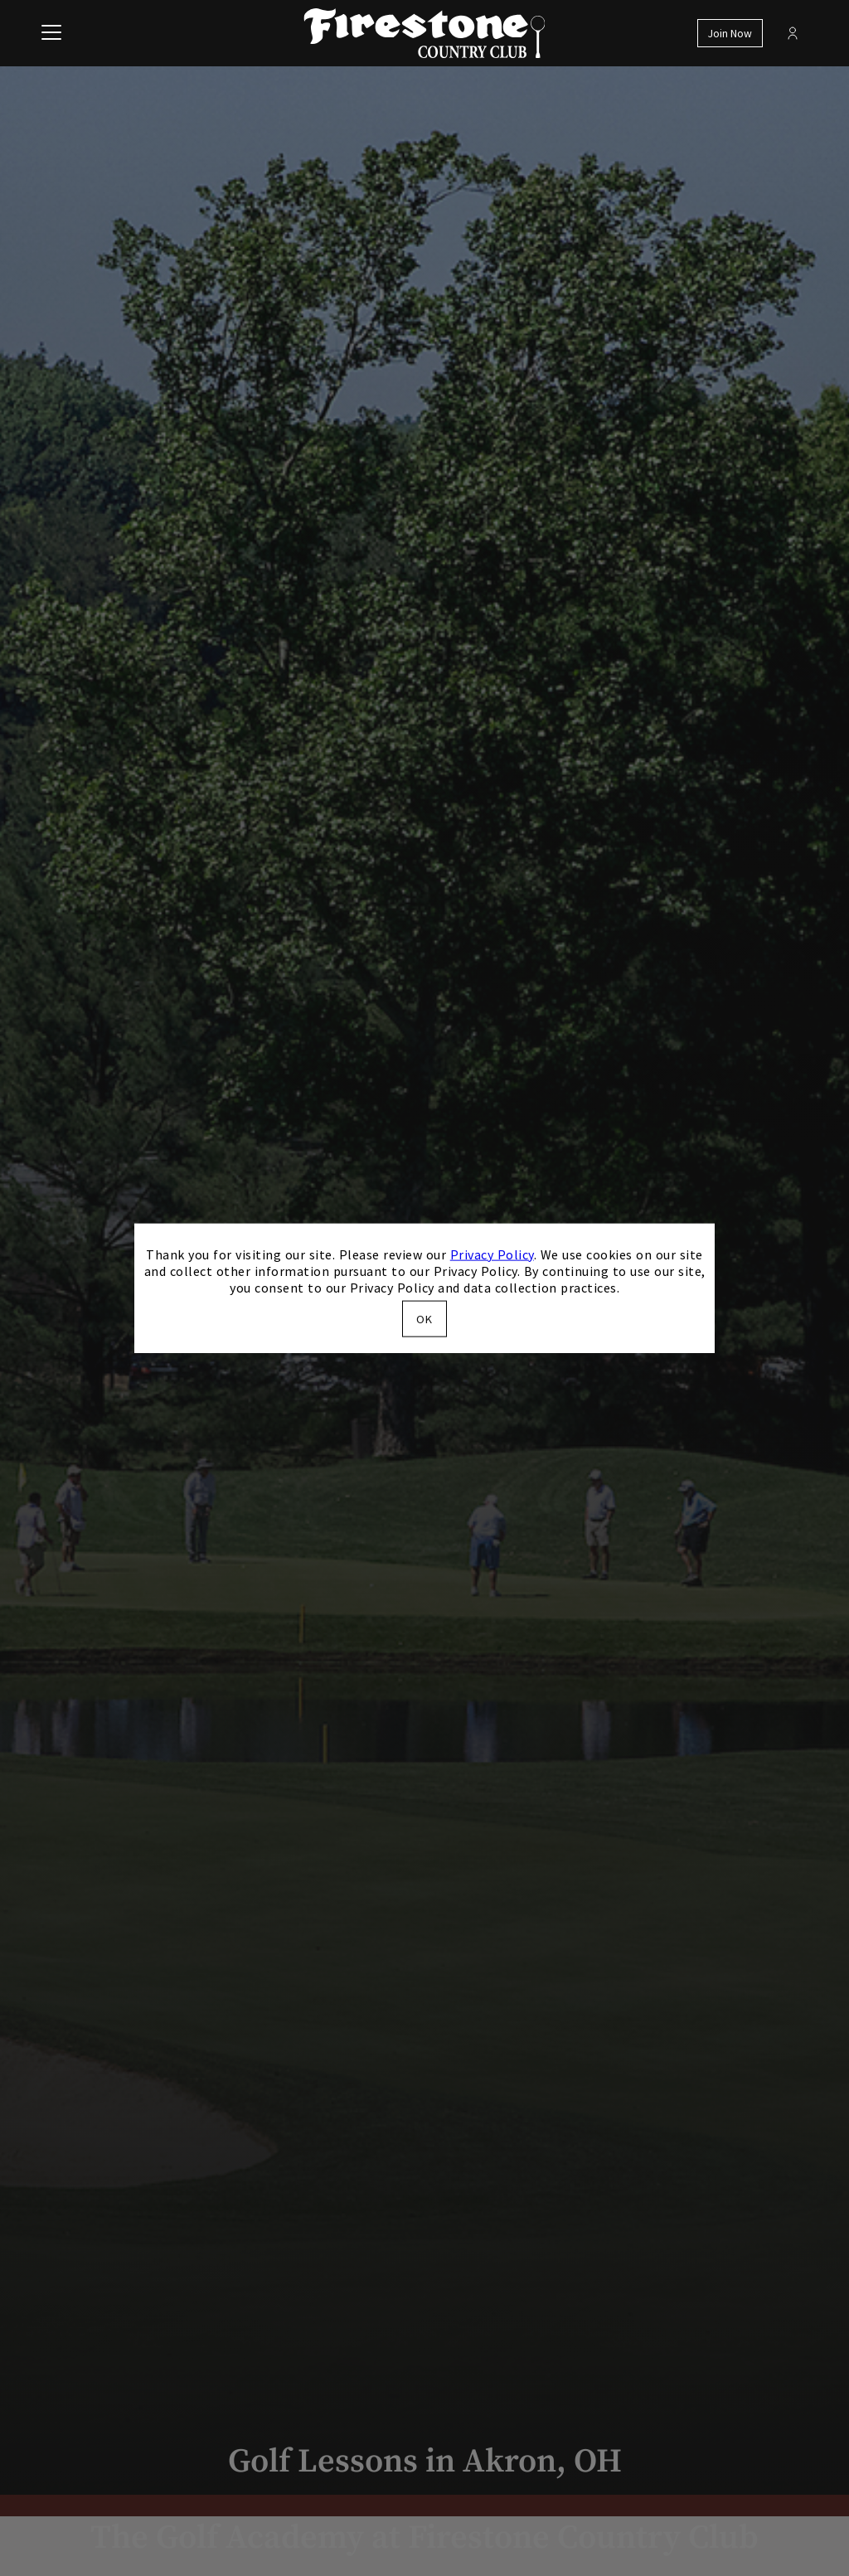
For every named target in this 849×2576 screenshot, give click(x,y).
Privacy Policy (492, 1253)
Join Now (730, 34)
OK (424, 1319)
